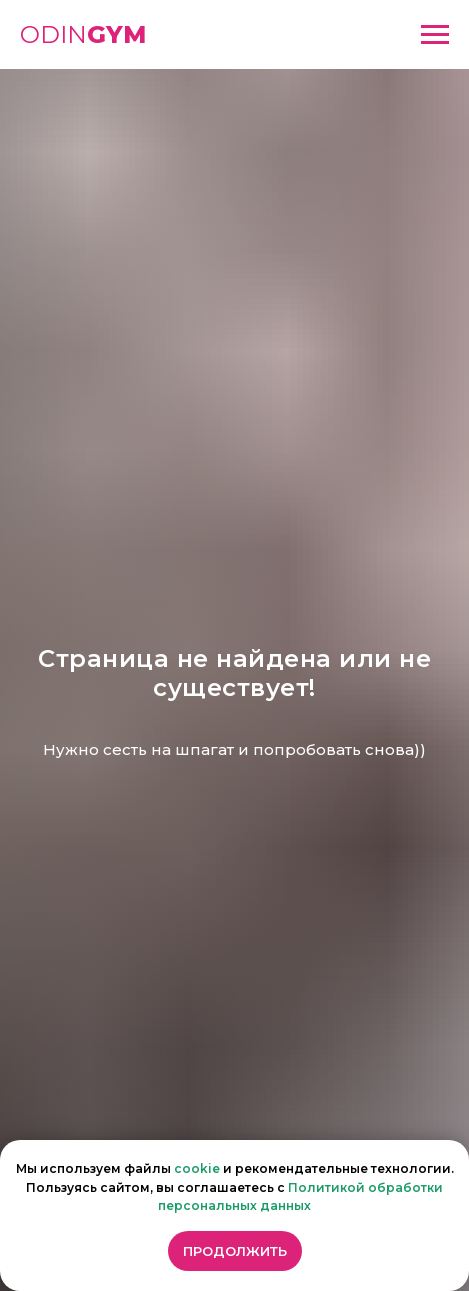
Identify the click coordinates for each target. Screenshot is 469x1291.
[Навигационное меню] (435, 35)
